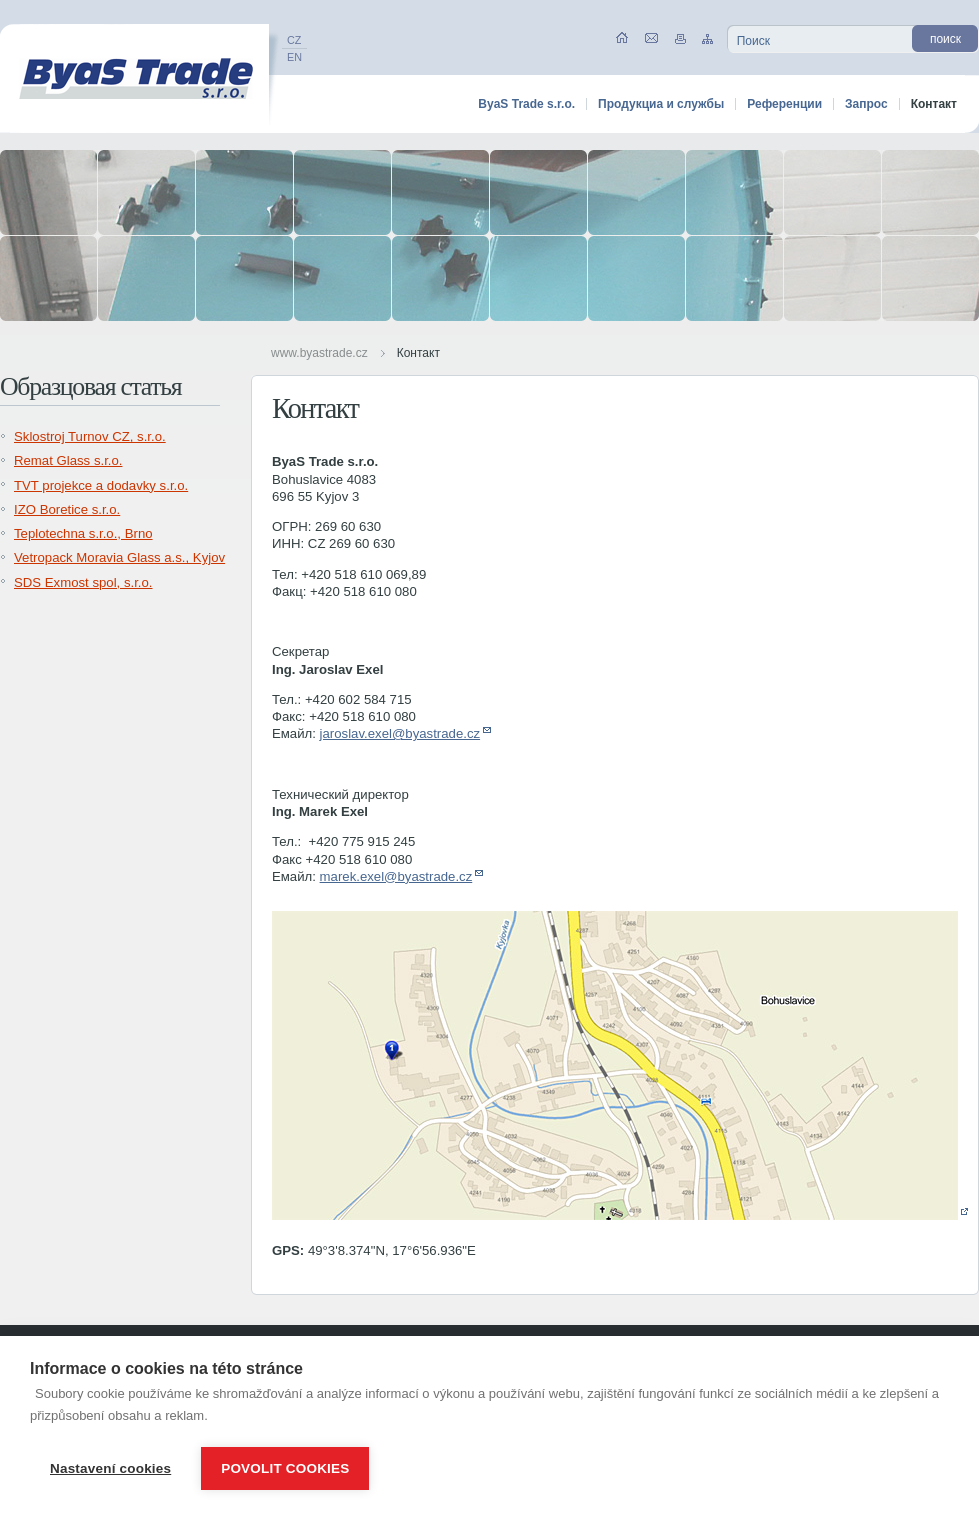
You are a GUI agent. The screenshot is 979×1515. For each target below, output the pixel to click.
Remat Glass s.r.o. (68, 460)
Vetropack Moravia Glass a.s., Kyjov (119, 557)
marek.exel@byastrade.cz (396, 876)
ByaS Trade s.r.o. (526, 104)
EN (294, 57)
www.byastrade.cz (319, 353)
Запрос (866, 104)
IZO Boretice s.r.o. (67, 509)
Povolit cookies (285, 1468)
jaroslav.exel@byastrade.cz (400, 733)
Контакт (418, 353)
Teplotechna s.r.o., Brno (83, 533)
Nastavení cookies (110, 1468)
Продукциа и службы (661, 104)
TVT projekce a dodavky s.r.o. (101, 485)
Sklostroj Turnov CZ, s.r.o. (90, 436)
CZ (294, 40)
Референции (784, 104)
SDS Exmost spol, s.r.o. (83, 582)
